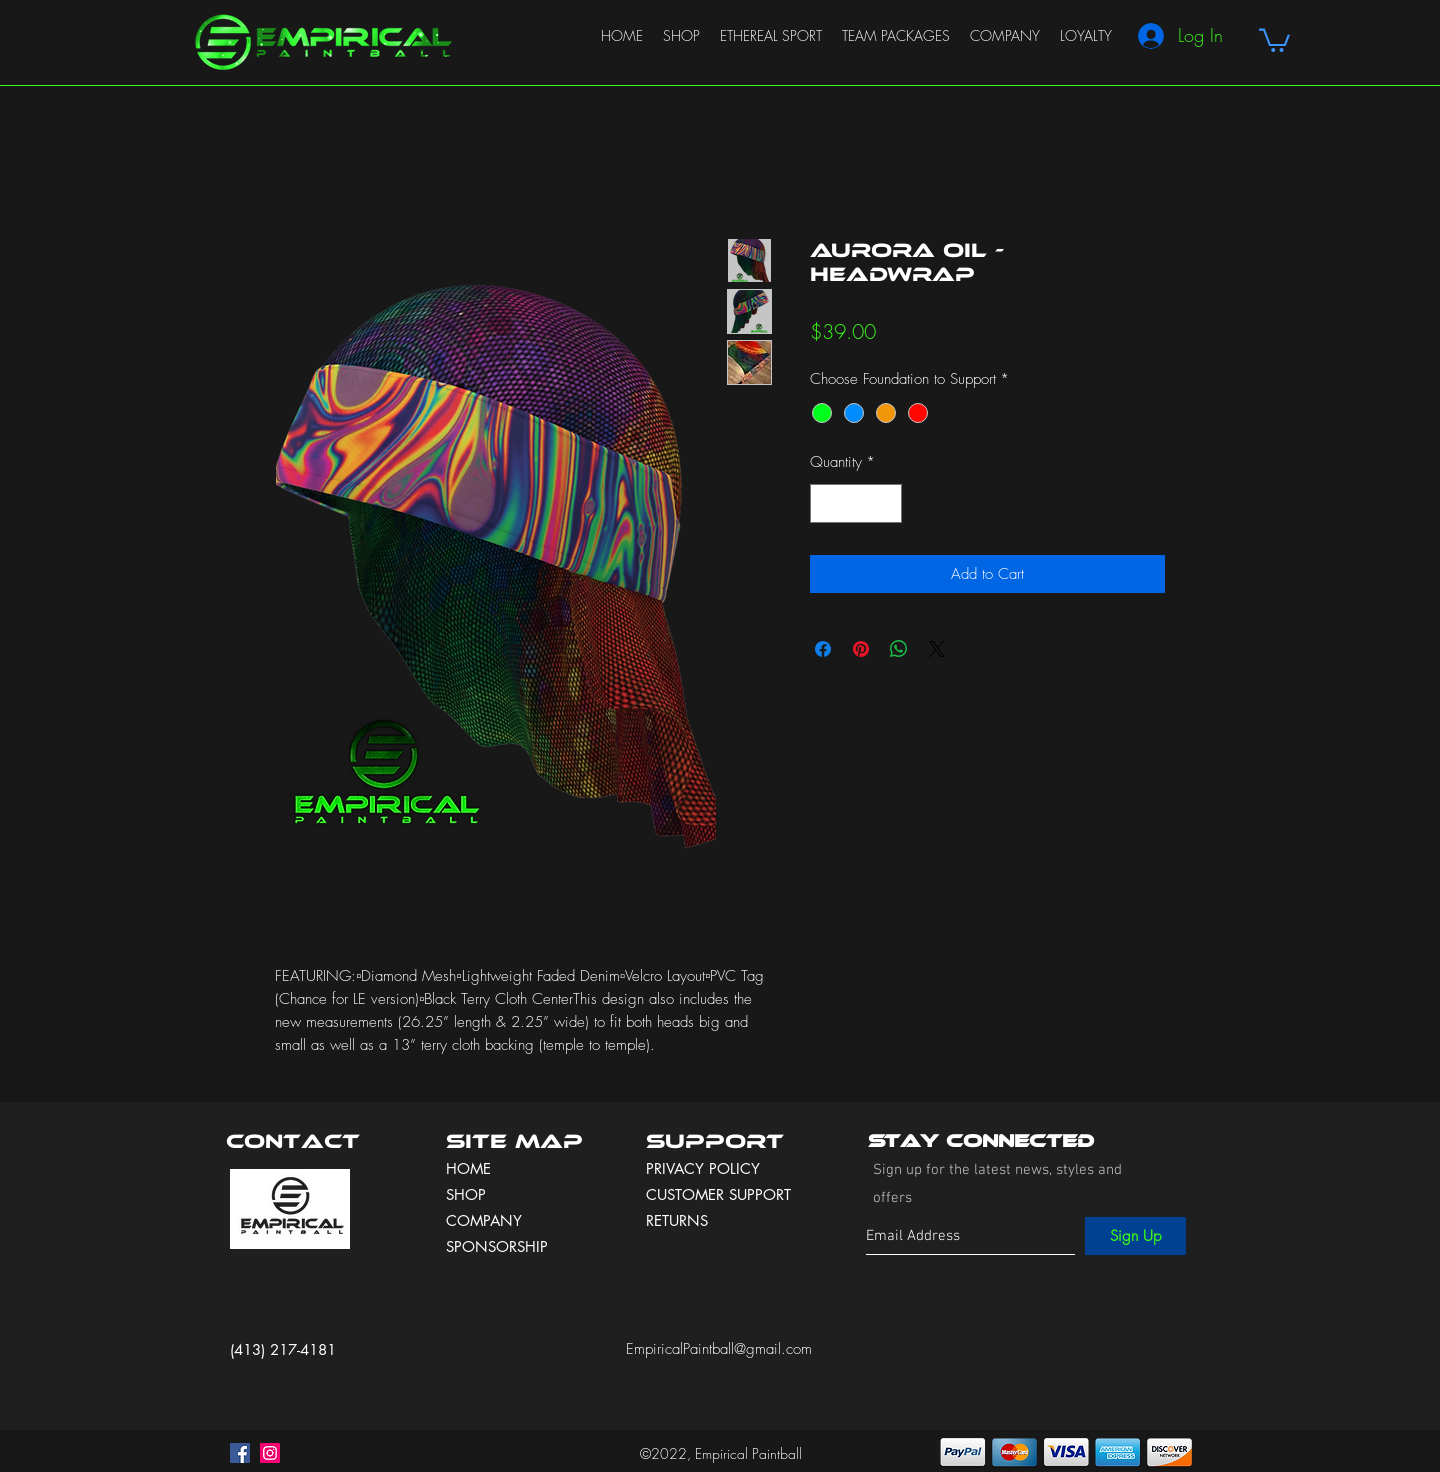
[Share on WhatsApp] (899, 649)
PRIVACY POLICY (705, 1168)
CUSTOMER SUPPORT (718, 1194)
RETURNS (677, 1220)
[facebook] (240, 1453)
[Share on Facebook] (823, 649)
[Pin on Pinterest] (861, 649)
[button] (1274, 39)
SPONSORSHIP (497, 1246)
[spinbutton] (856, 503)
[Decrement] (826, 503)
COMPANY (484, 1220)
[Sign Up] (1135, 1236)
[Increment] (886, 503)
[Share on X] (937, 649)
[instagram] (270, 1453)
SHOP (466, 1194)
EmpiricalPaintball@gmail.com (719, 1349)
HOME (468, 1168)
